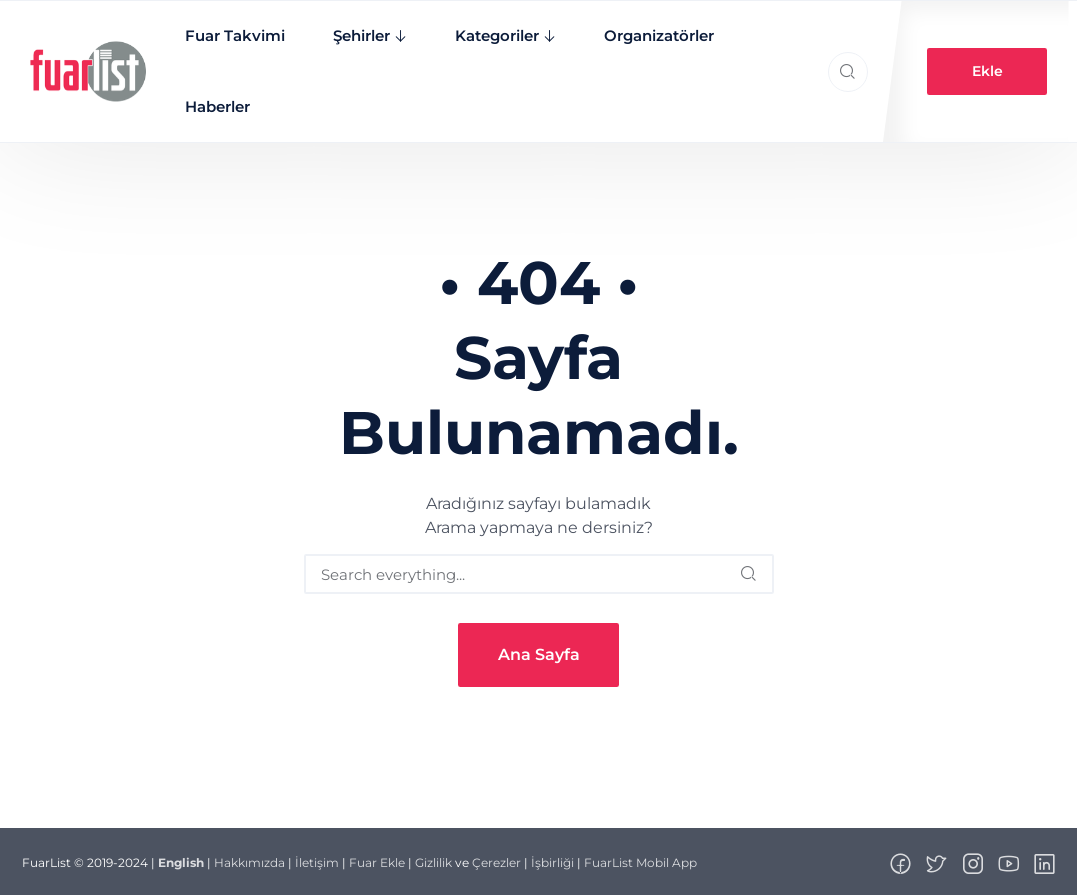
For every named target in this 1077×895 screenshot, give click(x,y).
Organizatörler (658, 35)
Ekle (987, 71)
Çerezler (496, 862)
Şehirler (360, 35)
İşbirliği (552, 862)
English (181, 862)
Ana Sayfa (539, 654)
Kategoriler (496, 35)
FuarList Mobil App (640, 862)
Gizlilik (433, 862)
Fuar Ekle (377, 862)
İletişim (317, 862)
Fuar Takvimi (234, 35)
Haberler (216, 106)
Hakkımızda (249, 862)
